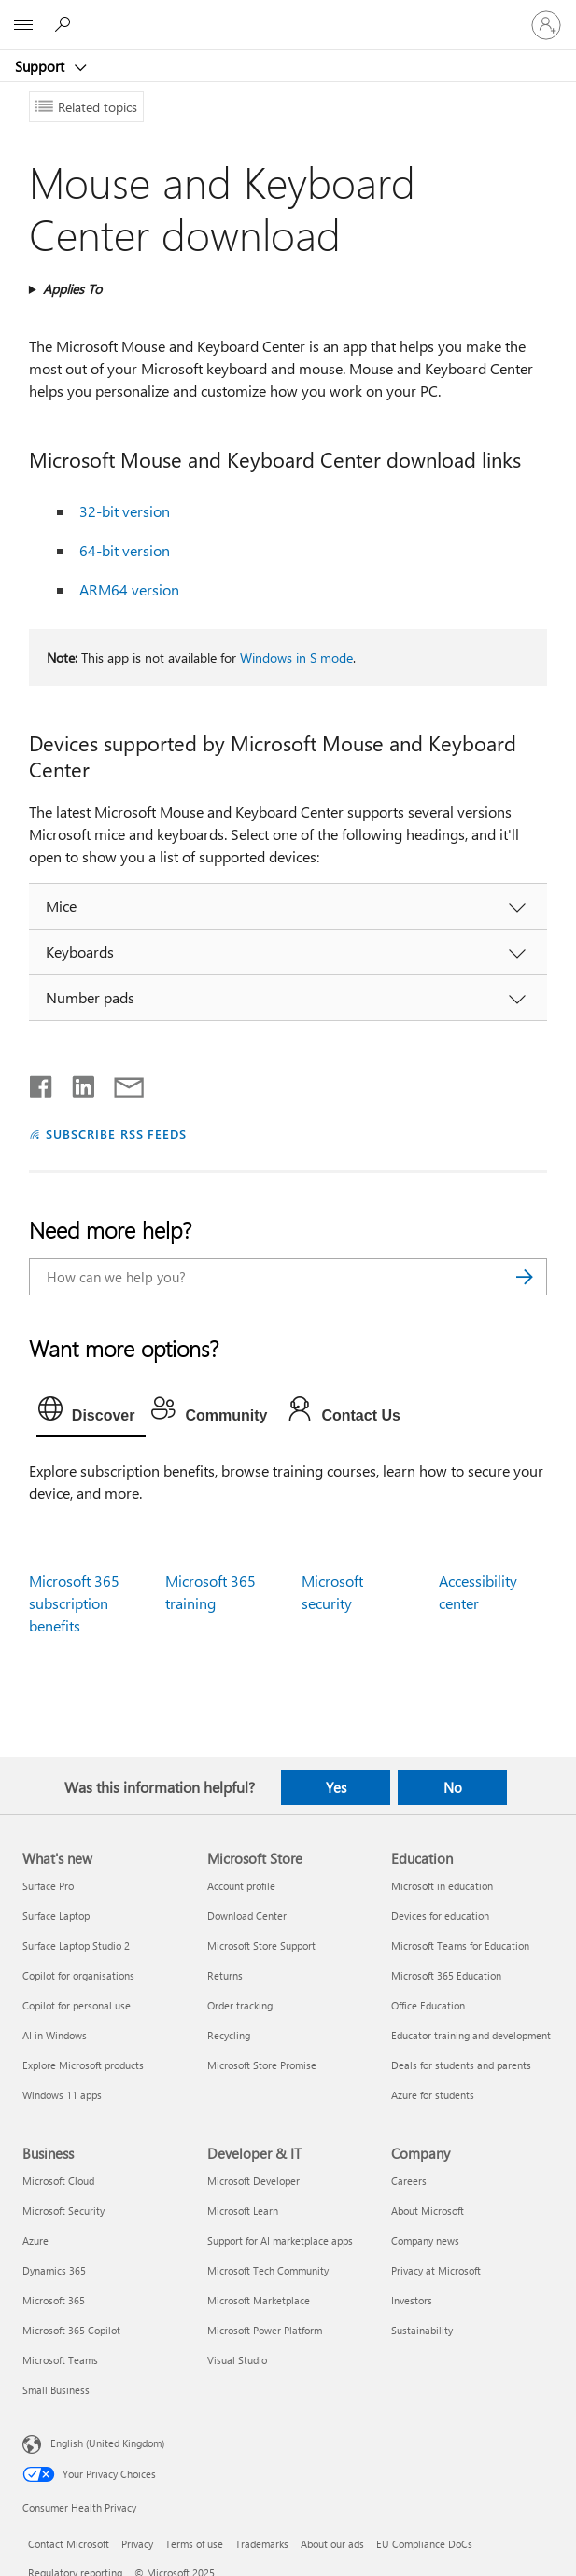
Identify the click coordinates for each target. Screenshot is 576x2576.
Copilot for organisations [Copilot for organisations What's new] (78, 1975)
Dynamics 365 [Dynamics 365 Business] (54, 2270)
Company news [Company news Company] (425, 2240)
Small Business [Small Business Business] (56, 2390)
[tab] (91, 1413)
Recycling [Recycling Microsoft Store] (228, 2035)
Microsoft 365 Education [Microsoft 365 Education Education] (446, 1975)
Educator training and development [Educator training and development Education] (471, 2035)
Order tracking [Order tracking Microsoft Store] (240, 2005)
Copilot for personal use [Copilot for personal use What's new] (76, 2005)
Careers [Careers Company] (409, 2181)
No (452, 1787)
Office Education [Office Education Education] (428, 2005)
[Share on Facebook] (42, 1082)
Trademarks (261, 2544)
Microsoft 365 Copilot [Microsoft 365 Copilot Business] (71, 2330)
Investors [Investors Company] (411, 2300)
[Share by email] (120, 1082)
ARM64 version (129, 589)
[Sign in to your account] (546, 25)
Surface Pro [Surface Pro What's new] (48, 1886)
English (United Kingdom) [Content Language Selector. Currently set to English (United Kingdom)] (107, 2443)
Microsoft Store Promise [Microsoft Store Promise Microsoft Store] (261, 2065)
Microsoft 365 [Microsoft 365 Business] (53, 2300)
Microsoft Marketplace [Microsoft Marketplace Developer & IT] (258, 2300)
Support (41, 66)
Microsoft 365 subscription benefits (74, 1603)
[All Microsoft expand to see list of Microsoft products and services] (23, 25)
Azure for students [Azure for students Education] (432, 2095)
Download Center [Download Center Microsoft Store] (247, 1916)
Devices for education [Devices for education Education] (440, 1916)
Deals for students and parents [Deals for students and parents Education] (461, 2065)
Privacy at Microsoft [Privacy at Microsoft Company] (436, 2270)
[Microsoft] (287, 14)
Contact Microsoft (68, 2544)
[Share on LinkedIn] (76, 1082)
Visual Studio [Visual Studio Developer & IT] (237, 2360)
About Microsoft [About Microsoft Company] (427, 2211)
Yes (336, 1787)
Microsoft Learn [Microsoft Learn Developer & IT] (242, 2211)
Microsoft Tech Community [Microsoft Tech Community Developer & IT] (268, 2270)
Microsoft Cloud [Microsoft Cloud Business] (58, 2181)
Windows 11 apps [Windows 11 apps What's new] (62, 2095)
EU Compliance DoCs (424, 2544)
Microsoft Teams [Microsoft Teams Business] (60, 2360)
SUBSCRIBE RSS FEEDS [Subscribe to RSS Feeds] (117, 1133)
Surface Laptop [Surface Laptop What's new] (56, 1916)
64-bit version (124, 550)
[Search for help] (65, 24)
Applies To (72, 289)
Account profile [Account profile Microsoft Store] (241, 1886)
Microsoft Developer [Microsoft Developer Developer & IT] (253, 2181)
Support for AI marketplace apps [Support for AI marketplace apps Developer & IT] (280, 2240)
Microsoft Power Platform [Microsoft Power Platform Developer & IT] (264, 2330)
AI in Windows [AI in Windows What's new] (54, 2035)
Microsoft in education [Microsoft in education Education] (442, 1886)
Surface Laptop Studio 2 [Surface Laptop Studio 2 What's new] (76, 1946)
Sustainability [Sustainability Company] (422, 2330)
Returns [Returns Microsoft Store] (225, 1975)
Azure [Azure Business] (35, 2240)
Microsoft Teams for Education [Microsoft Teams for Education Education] (460, 1946)
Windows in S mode (296, 657)
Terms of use (194, 2544)
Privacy (137, 2544)
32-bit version (124, 511)
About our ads (332, 2544)
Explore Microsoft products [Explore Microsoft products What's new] (83, 2065)
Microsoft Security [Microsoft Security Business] (63, 2211)
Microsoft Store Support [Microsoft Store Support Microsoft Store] (261, 1946)
